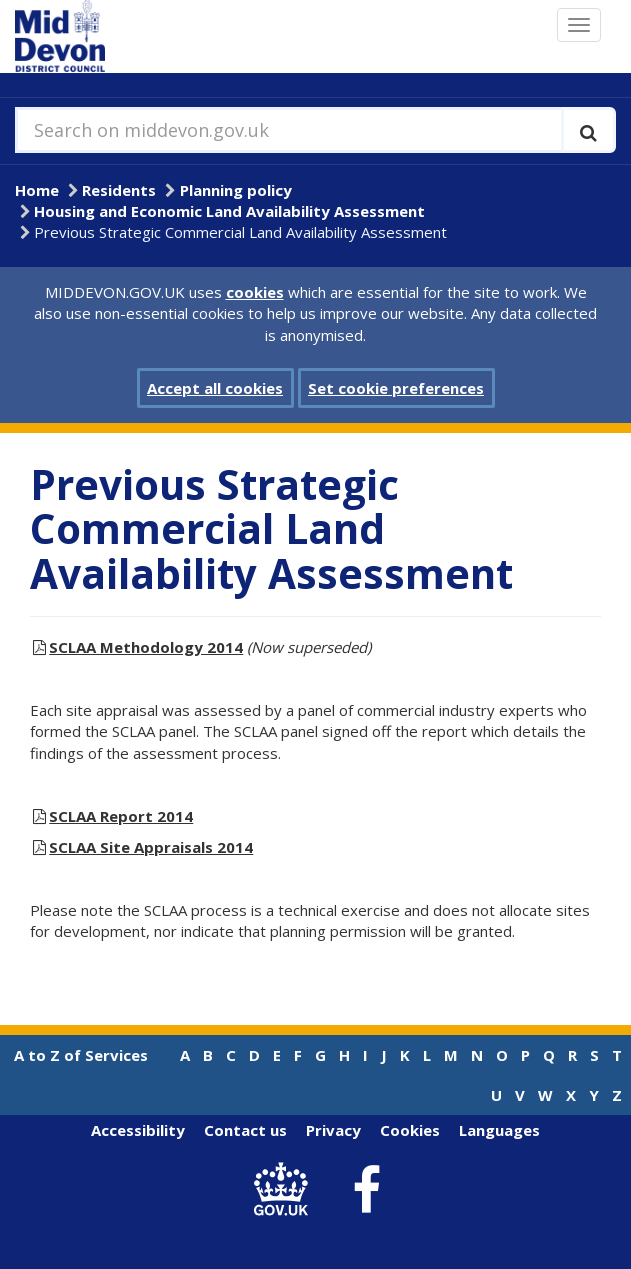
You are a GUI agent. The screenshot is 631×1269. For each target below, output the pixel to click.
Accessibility (138, 1130)
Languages (499, 1130)
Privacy (333, 1130)
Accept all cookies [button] (215, 388)
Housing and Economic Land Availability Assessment (229, 211)
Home (37, 190)
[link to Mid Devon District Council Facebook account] (366, 1190)
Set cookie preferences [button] (396, 388)
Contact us (245, 1130)
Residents (119, 190)
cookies (255, 292)
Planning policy (236, 190)
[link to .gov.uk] (285, 1190)
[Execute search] (588, 130)
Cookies (410, 1130)
